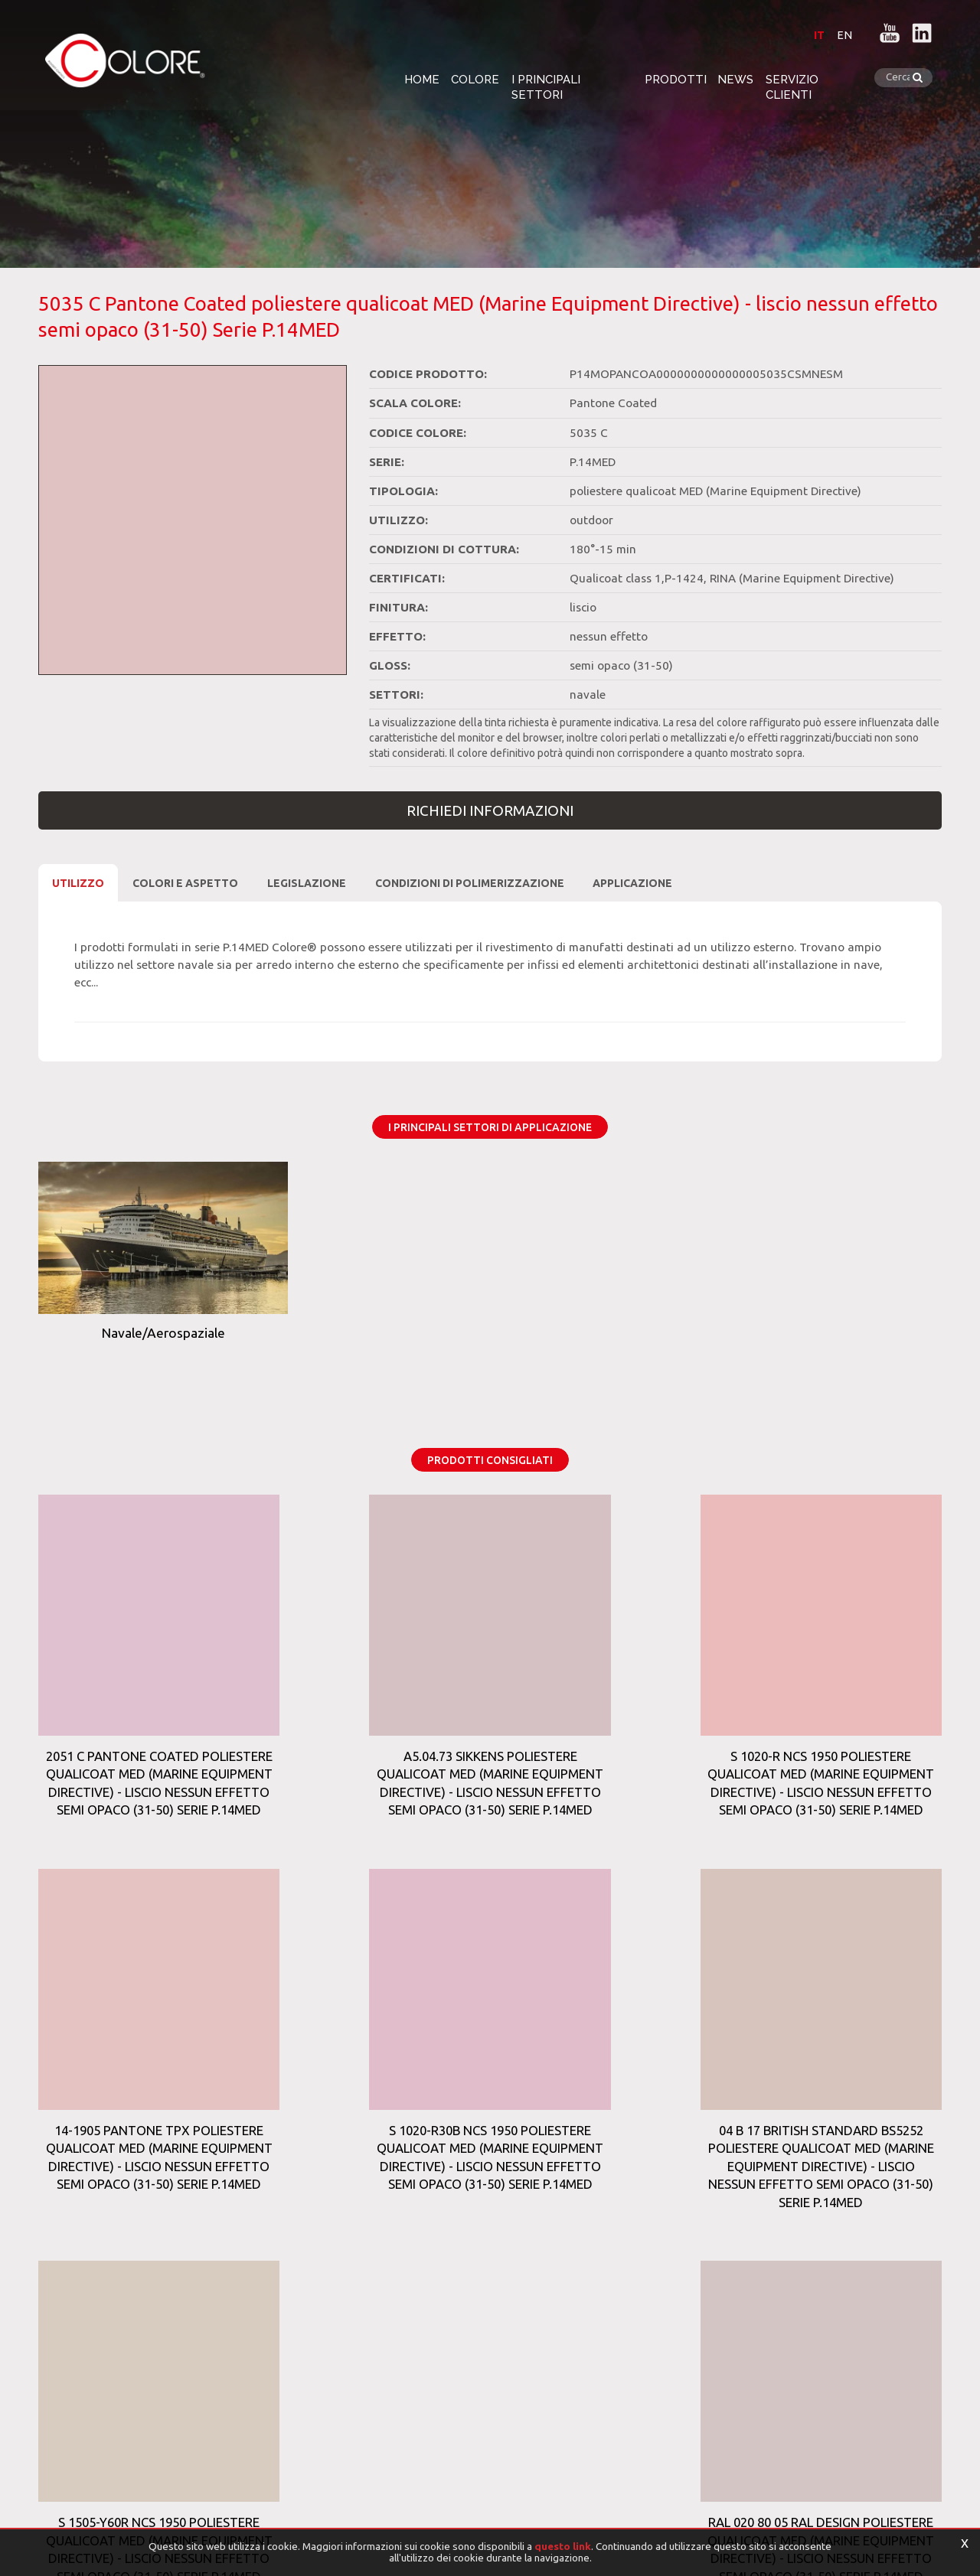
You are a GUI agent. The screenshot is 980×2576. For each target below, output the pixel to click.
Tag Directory (95, 2336)
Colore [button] (455, 78)
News (742, 78)
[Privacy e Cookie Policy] (87, 2499)
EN (834, 34)
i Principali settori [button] (560, 78)
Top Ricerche (204, 2336)
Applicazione (632, 883)
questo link (562, 2546)
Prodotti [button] (673, 78)
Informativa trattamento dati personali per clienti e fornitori (160, 2526)
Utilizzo (78, 883)
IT (808, 34)
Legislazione (306, 883)
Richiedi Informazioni (490, 810)
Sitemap (374, 2336)
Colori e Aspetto (185, 883)
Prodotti (298, 2336)
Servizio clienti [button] (831, 78)
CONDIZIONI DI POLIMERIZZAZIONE (469, 883)
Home (393, 78)
